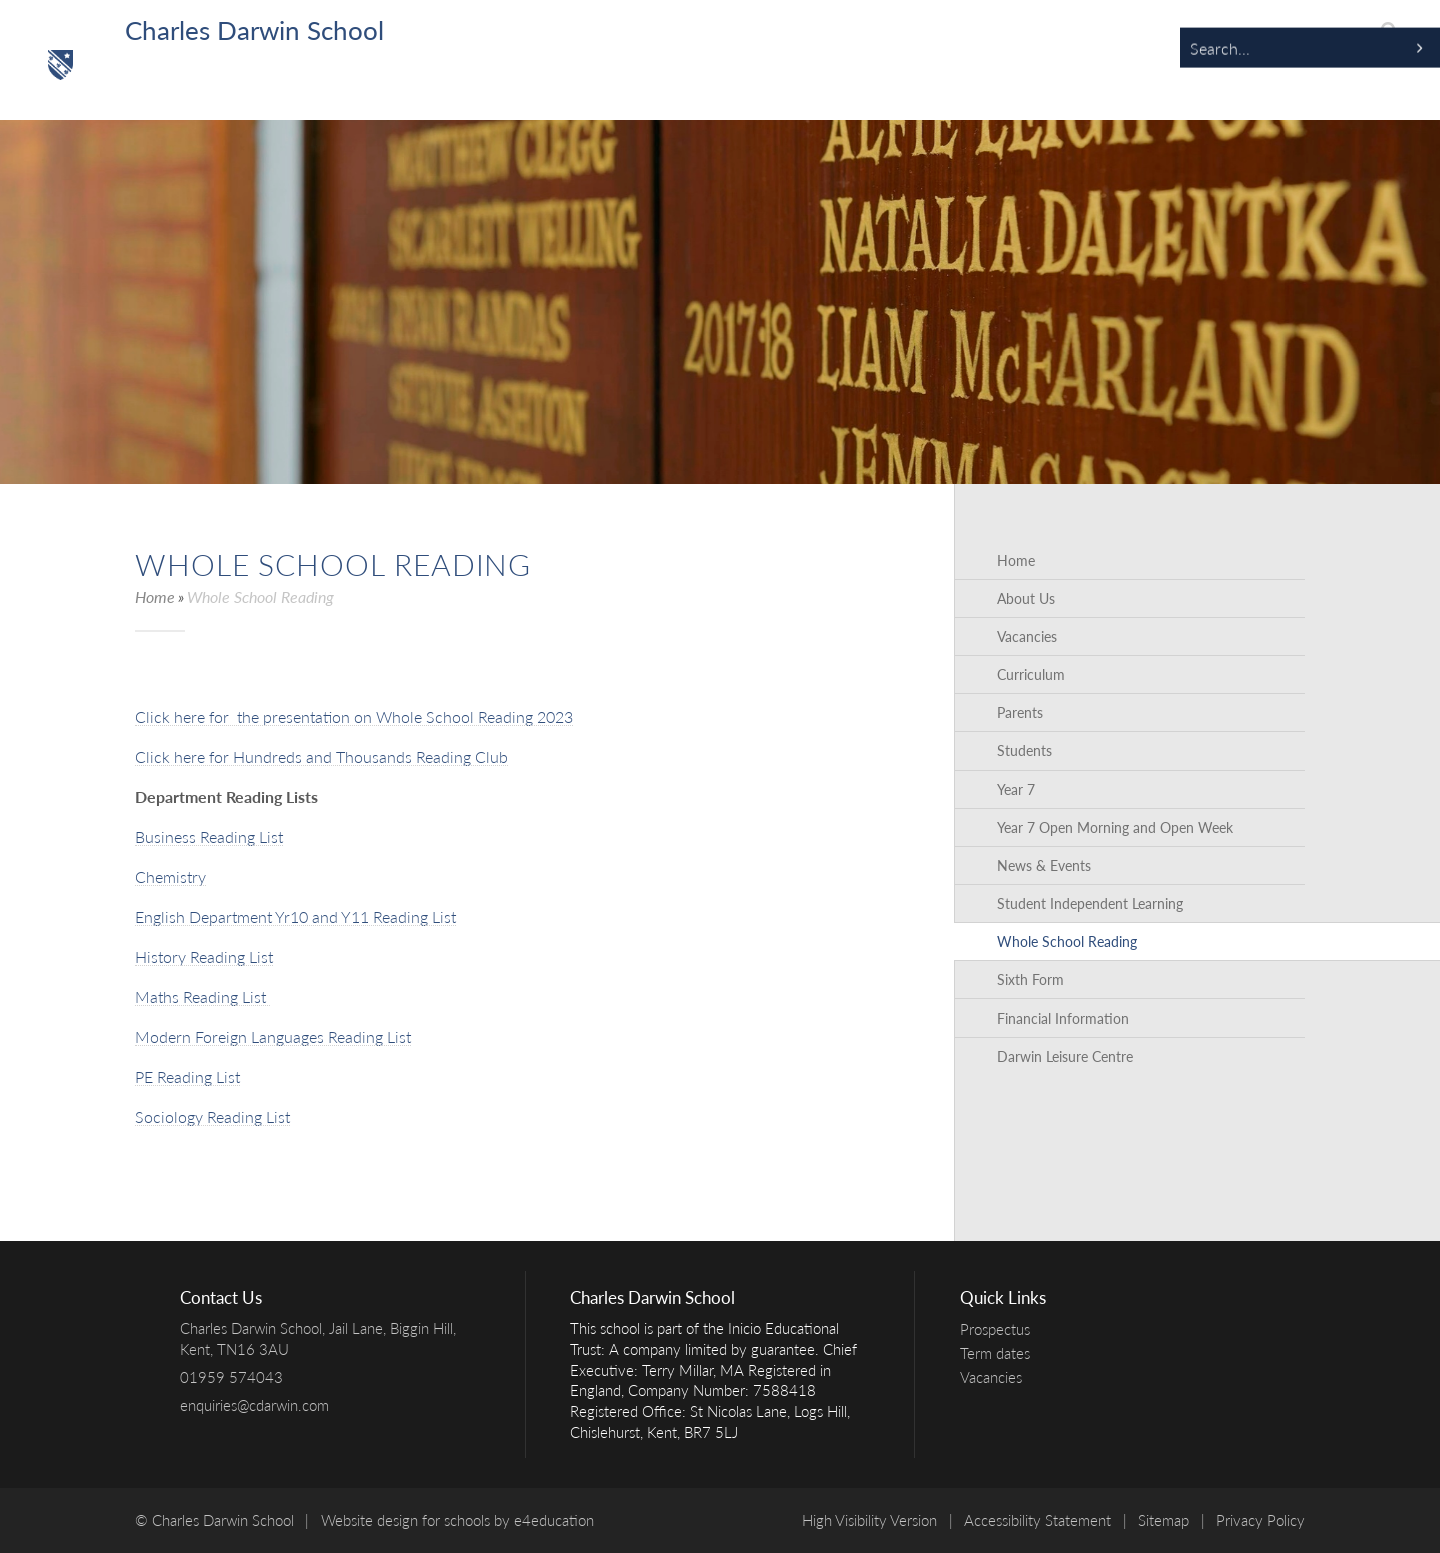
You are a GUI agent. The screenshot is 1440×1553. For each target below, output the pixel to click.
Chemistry (170, 876)
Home (155, 596)
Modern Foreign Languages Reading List (273, 1036)
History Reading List (204, 956)
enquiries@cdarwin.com (254, 1405)
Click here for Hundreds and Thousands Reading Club (321, 756)
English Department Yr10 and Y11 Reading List (295, 916)
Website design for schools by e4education (457, 1520)
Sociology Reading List (212, 1116)
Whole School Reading (260, 596)
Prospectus (1000, 1329)
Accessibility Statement (1037, 1520)
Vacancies (996, 1377)
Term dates (1000, 1353)
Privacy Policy (1260, 1520)
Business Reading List (209, 836)
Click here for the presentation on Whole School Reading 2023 (354, 716)
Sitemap (1163, 1520)
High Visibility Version (869, 1520)
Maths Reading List (202, 996)
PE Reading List (187, 1076)
